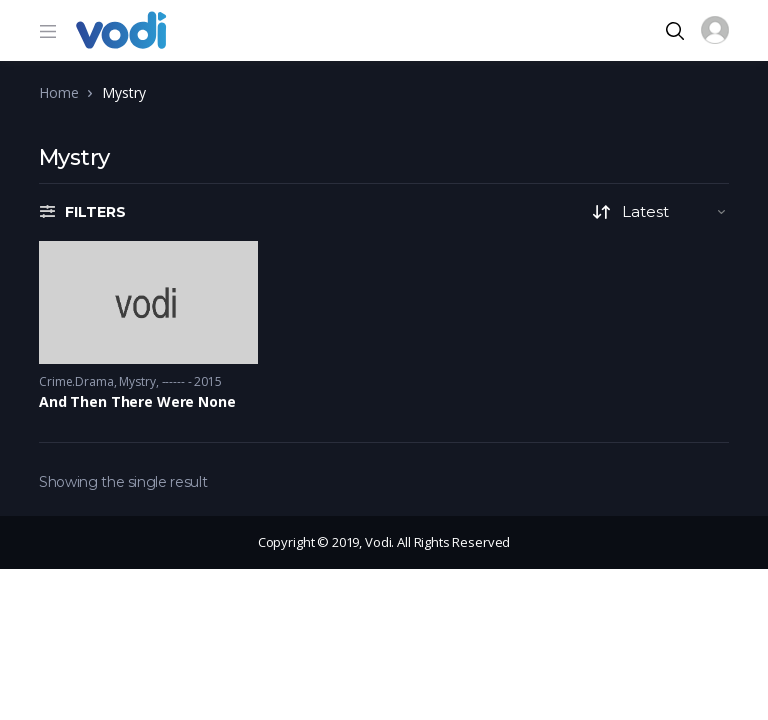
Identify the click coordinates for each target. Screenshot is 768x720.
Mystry (137, 381)
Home (58, 92)
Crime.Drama (76, 381)
